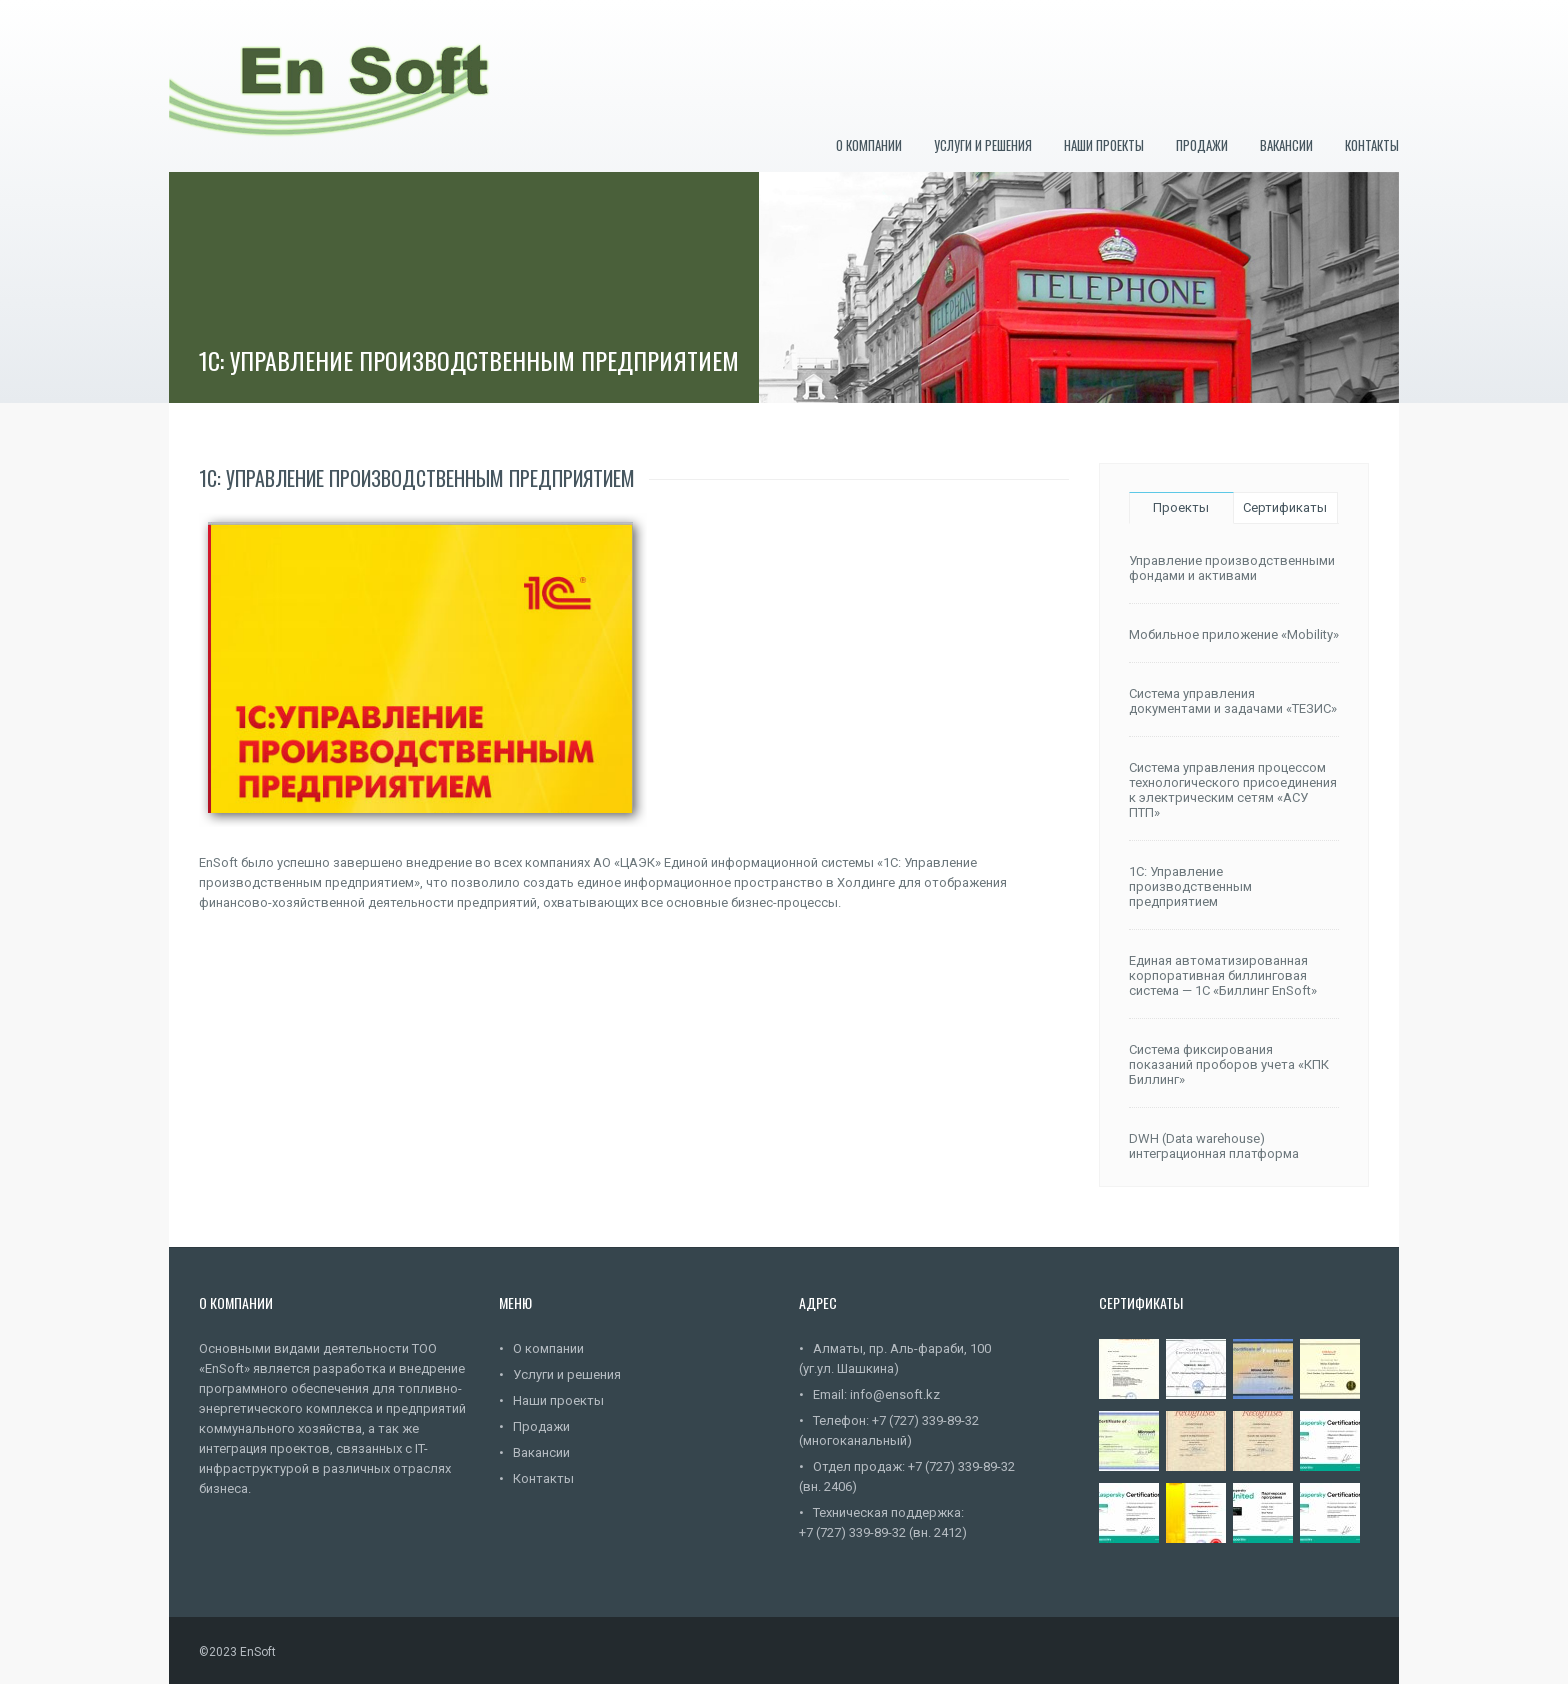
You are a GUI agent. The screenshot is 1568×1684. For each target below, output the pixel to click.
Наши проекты (1104, 145)
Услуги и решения (983, 145)
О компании (869, 145)
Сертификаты (1285, 507)
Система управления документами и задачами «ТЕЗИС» (1233, 701)
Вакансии (1286, 145)
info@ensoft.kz (895, 1394)
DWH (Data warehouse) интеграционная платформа (1214, 1146)
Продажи (1202, 145)
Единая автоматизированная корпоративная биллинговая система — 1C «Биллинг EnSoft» (1223, 975)
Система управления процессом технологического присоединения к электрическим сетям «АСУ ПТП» (1233, 790)
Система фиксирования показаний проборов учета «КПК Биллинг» (1229, 1064)
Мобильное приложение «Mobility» (1234, 634)
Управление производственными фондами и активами (1232, 568)
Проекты (1181, 507)
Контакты (1372, 145)
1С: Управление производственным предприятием (1190, 886)
